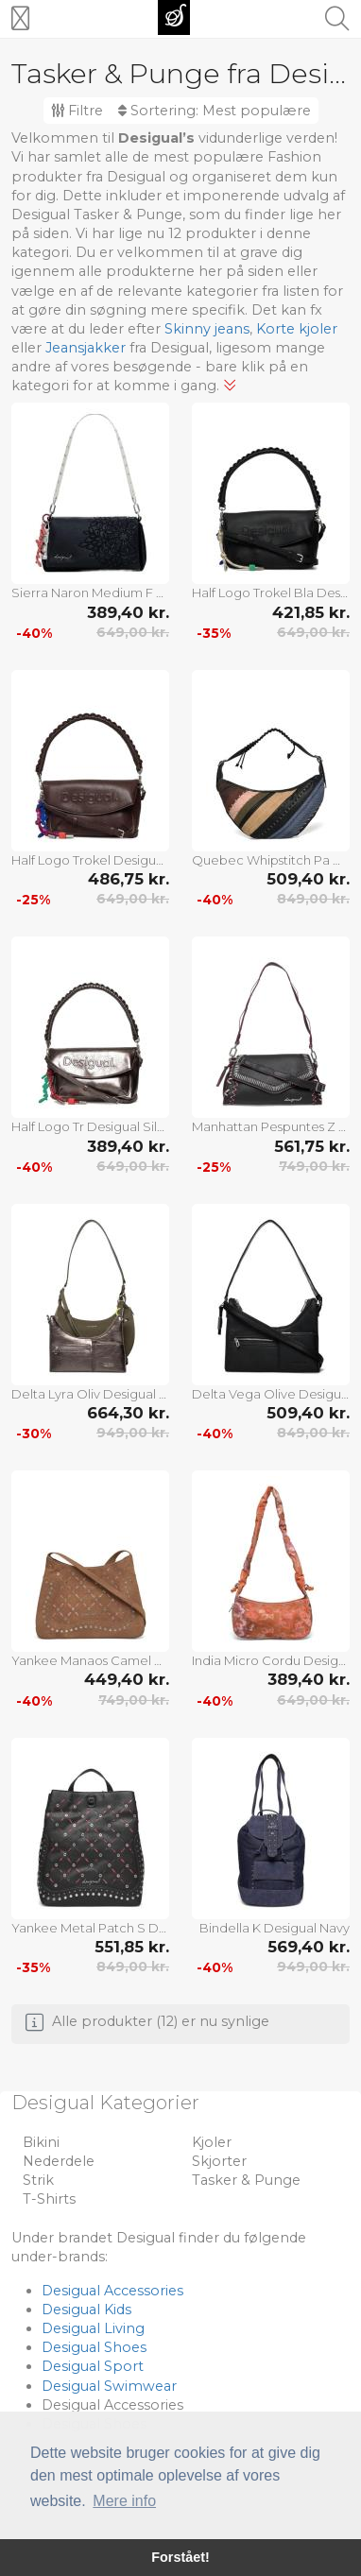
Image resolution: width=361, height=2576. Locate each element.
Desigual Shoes (94, 2347)
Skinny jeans (206, 328)
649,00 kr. (132, 632)
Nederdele (59, 2161)
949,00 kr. (132, 1432)
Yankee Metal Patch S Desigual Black (90, 1927)
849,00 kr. (313, 898)
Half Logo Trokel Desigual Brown (90, 859)
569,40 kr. (308, 1946)
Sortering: (214, 110)
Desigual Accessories (112, 2290)
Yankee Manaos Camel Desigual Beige (90, 1660)
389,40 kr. (128, 612)
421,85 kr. (311, 612)
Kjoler (212, 2142)
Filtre (77, 110)
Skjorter (219, 2161)
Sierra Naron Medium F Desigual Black (90, 592)
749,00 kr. (314, 1166)
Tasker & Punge (246, 2180)
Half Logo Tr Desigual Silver (90, 1126)
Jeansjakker (85, 347)
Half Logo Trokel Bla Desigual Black (271, 592)
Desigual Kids (86, 2309)
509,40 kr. (308, 878)
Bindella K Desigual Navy (274, 1927)
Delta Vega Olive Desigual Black (271, 1393)
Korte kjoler (296, 328)
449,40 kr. (126, 1679)
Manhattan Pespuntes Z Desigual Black (271, 1126)
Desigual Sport (93, 2366)
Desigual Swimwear (109, 2386)
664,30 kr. (128, 1412)
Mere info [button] (124, 2501)
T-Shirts (49, 2198)
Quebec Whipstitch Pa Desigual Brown (271, 859)
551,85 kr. (132, 1946)
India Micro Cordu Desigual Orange (271, 1660)
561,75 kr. (312, 1146)
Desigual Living (93, 2328)
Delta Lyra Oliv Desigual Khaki (90, 1393)
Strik (38, 2180)
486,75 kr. (128, 878)
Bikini (41, 2142)
